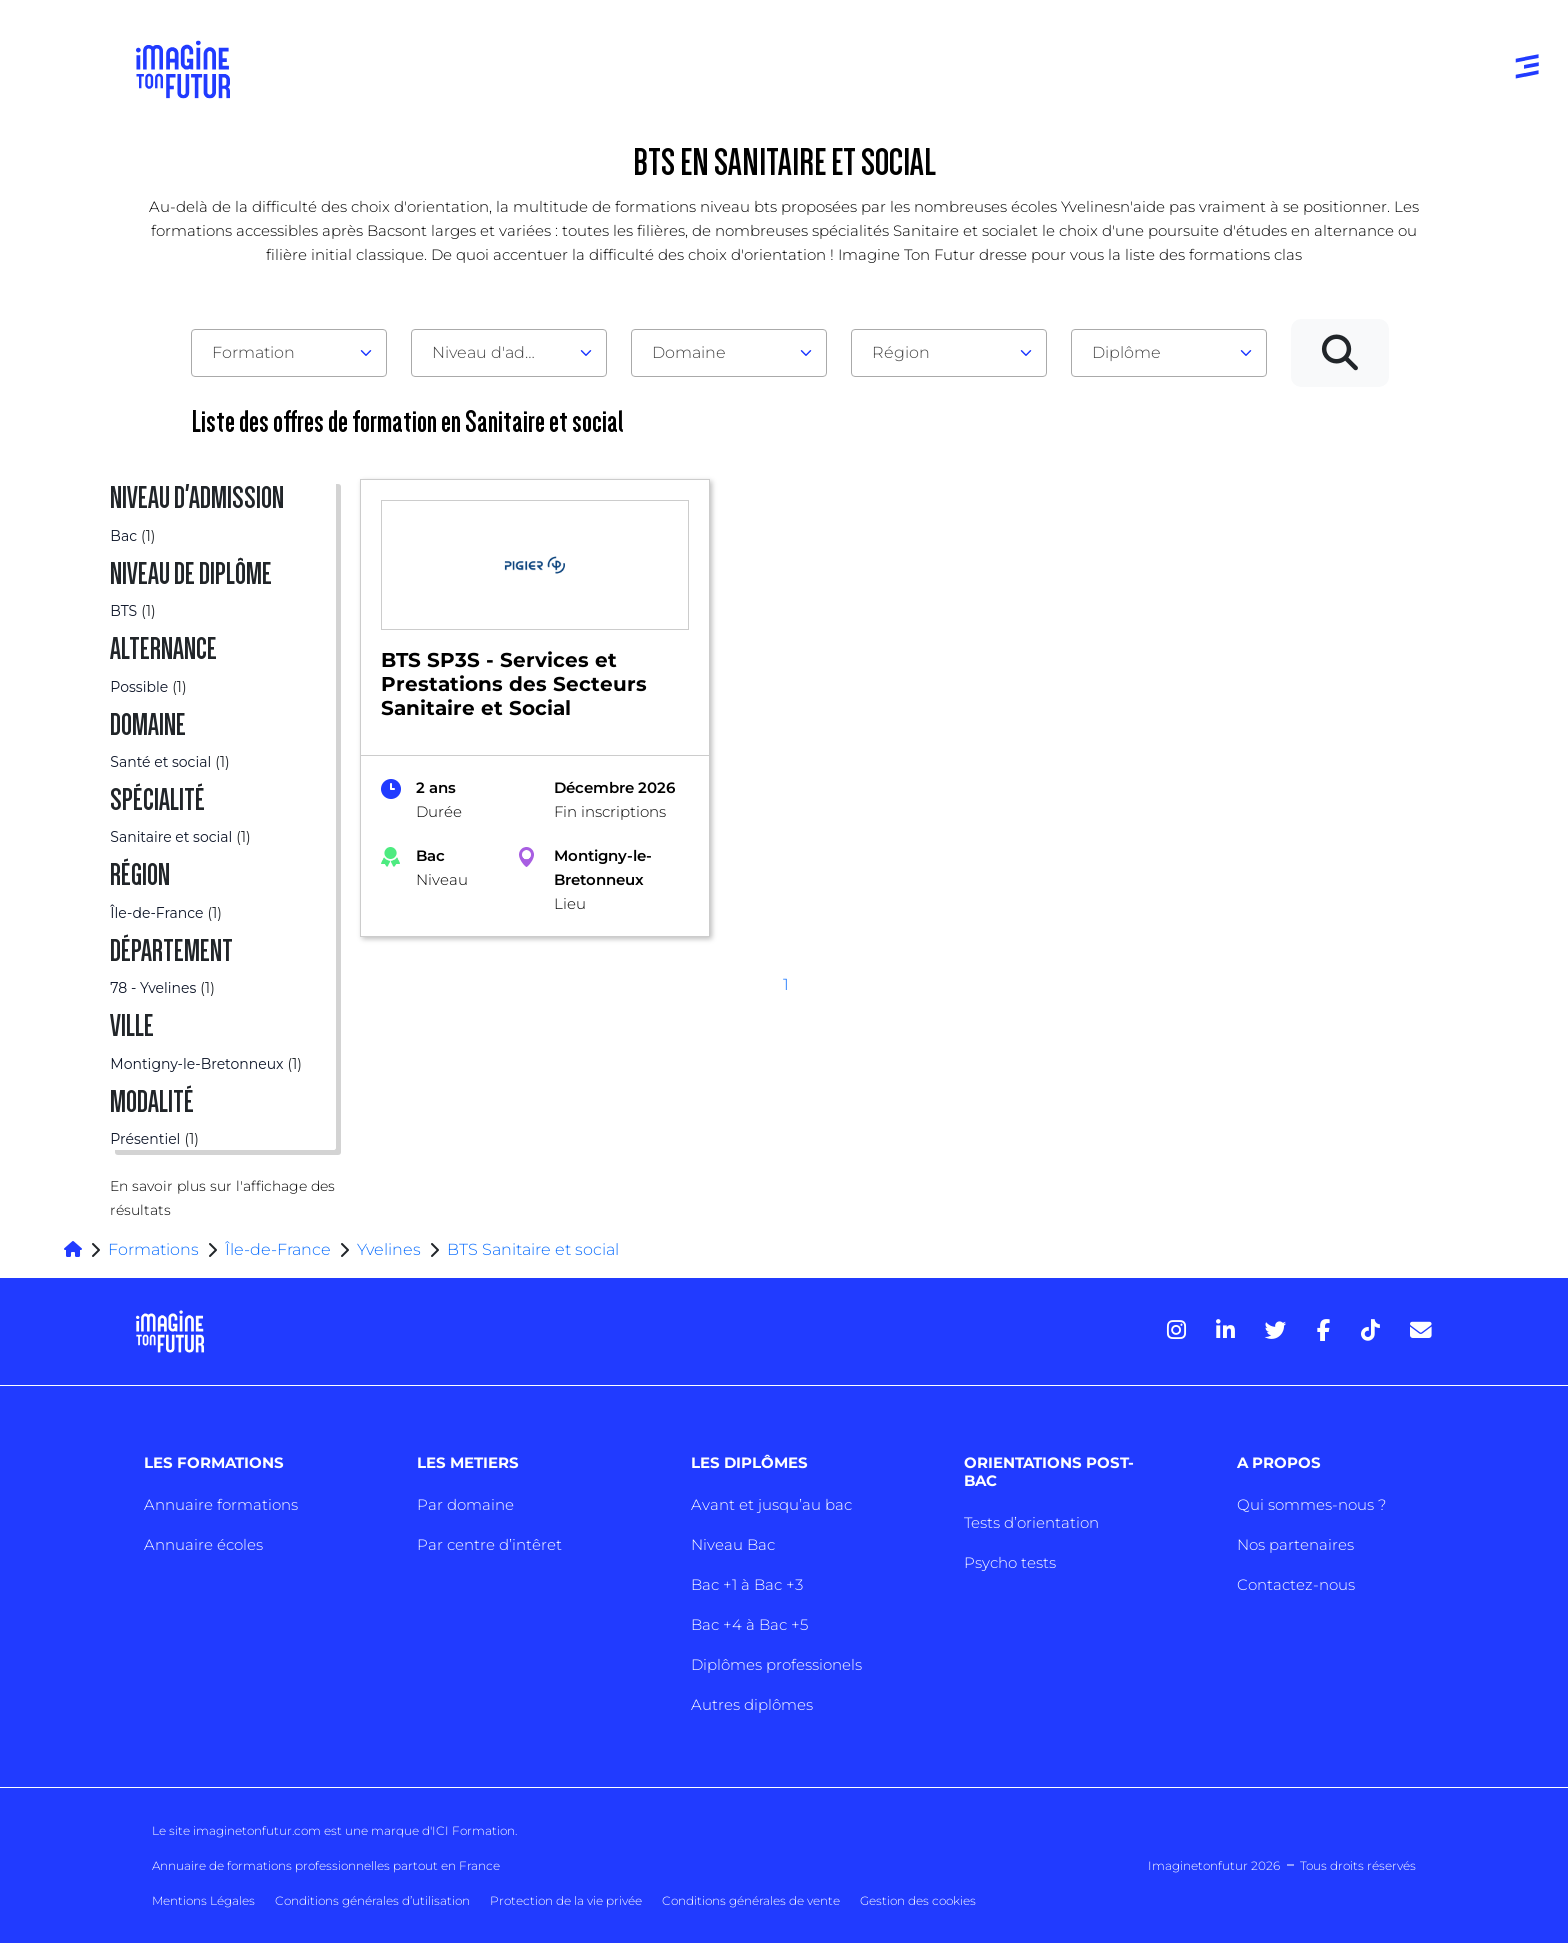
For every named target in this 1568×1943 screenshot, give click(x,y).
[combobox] (289, 353)
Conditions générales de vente (751, 1900)
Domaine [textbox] (689, 352)
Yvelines (389, 1249)
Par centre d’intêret (489, 1544)
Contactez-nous (1296, 1584)
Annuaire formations (221, 1504)
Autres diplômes (752, 1704)
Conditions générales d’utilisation (372, 1900)
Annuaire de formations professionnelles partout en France (326, 1865)
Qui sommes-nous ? (1311, 1504)
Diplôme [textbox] (1126, 352)
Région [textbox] (901, 352)
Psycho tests (1010, 1562)
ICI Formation (473, 1830)
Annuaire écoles (203, 1544)
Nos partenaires (1295, 1544)
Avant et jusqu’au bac (771, 1504)
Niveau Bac (733, 1544)
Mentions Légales (203, 1900)
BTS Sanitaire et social (533, 1249)
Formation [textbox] (253, 352)
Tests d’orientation (1031, 1522)
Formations (153, 1249)
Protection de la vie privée (566, 1900)
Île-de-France (278, 1249)
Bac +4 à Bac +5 (749, 1624)
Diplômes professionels (776, 1664)
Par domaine (465, 1504)
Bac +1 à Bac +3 (747, 1584)
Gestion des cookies (918, 1900)
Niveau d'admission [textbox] (501, 352)
